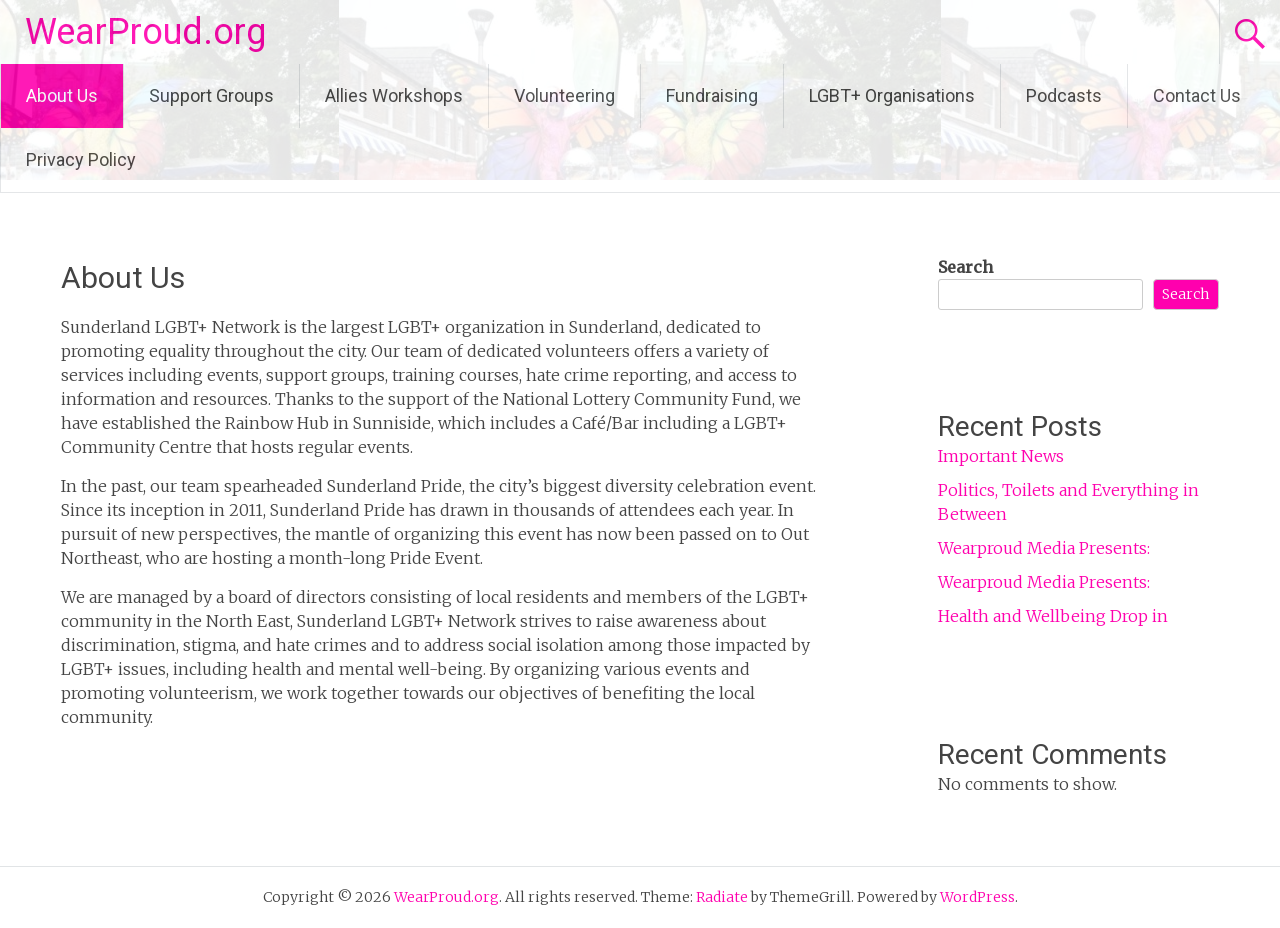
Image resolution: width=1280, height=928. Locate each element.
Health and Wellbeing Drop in (1053, 616)
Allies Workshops (394, 95)
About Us (62, 95)
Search (965, 267)
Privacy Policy (81, 159)
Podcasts (1064, 95)
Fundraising (712, 95)
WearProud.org (145, 32)
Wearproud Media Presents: (1044, 548)
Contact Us (1197, 95)
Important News (1001, 456)
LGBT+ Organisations (892, 95)
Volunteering (564, 95)
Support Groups (211, 95)
